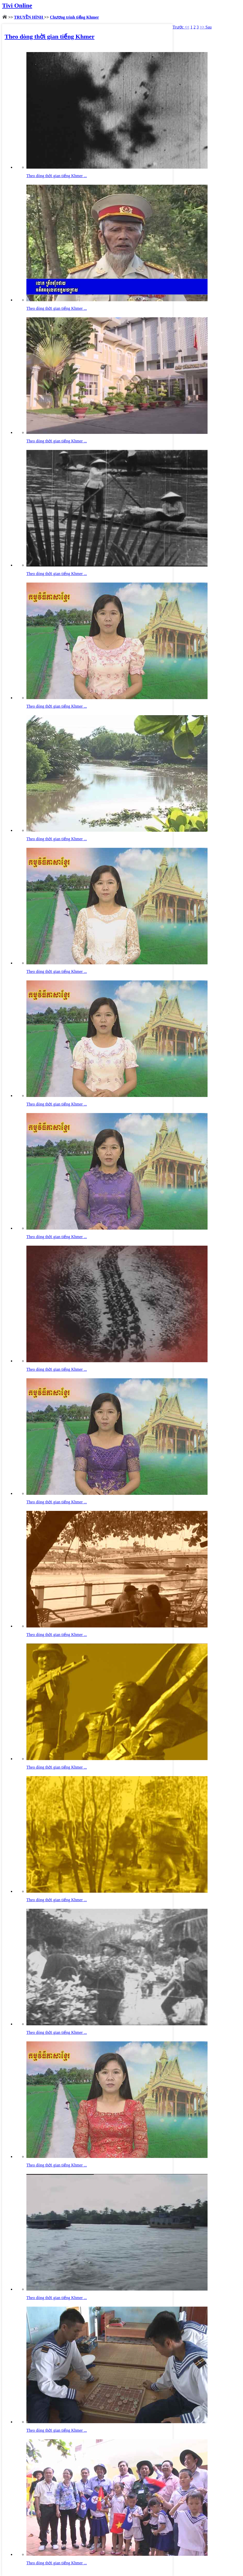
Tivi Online (17, 5)
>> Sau (206, 27)
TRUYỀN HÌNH (29, 17)
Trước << (181, 27)
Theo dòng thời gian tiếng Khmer (49, 36)
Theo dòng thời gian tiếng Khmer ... (56, 176)
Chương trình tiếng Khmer (74, 17)
